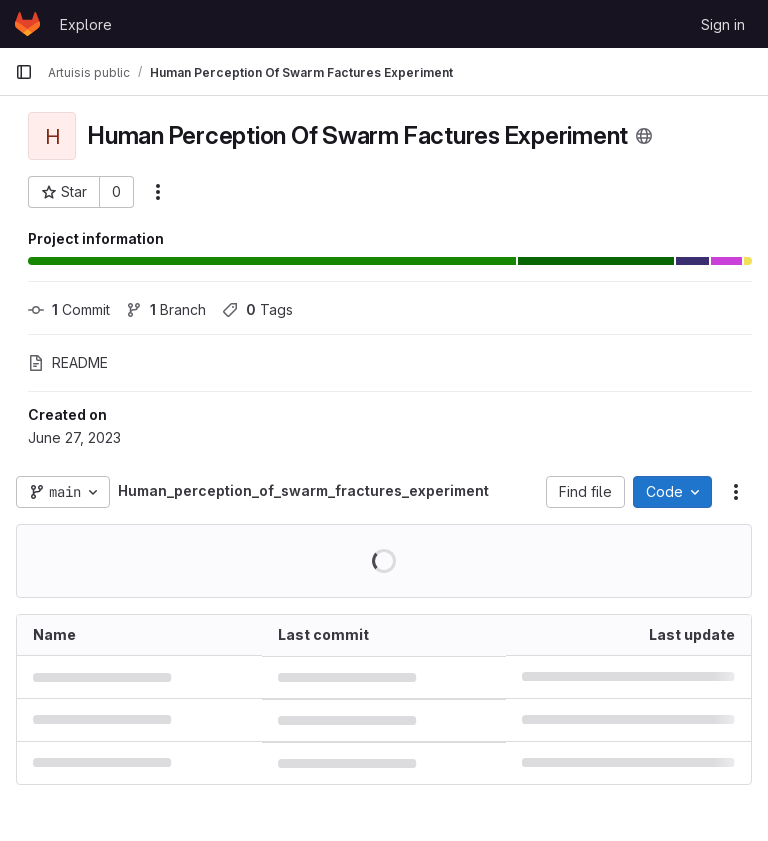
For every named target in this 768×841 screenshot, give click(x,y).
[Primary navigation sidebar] (24, 72)
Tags (257, 309)
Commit (69, 309)
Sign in (723, 24)
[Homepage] (27, 24)
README (68, 362)
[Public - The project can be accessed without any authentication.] (644, 136)
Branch (166, 309)
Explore (86, 24)
